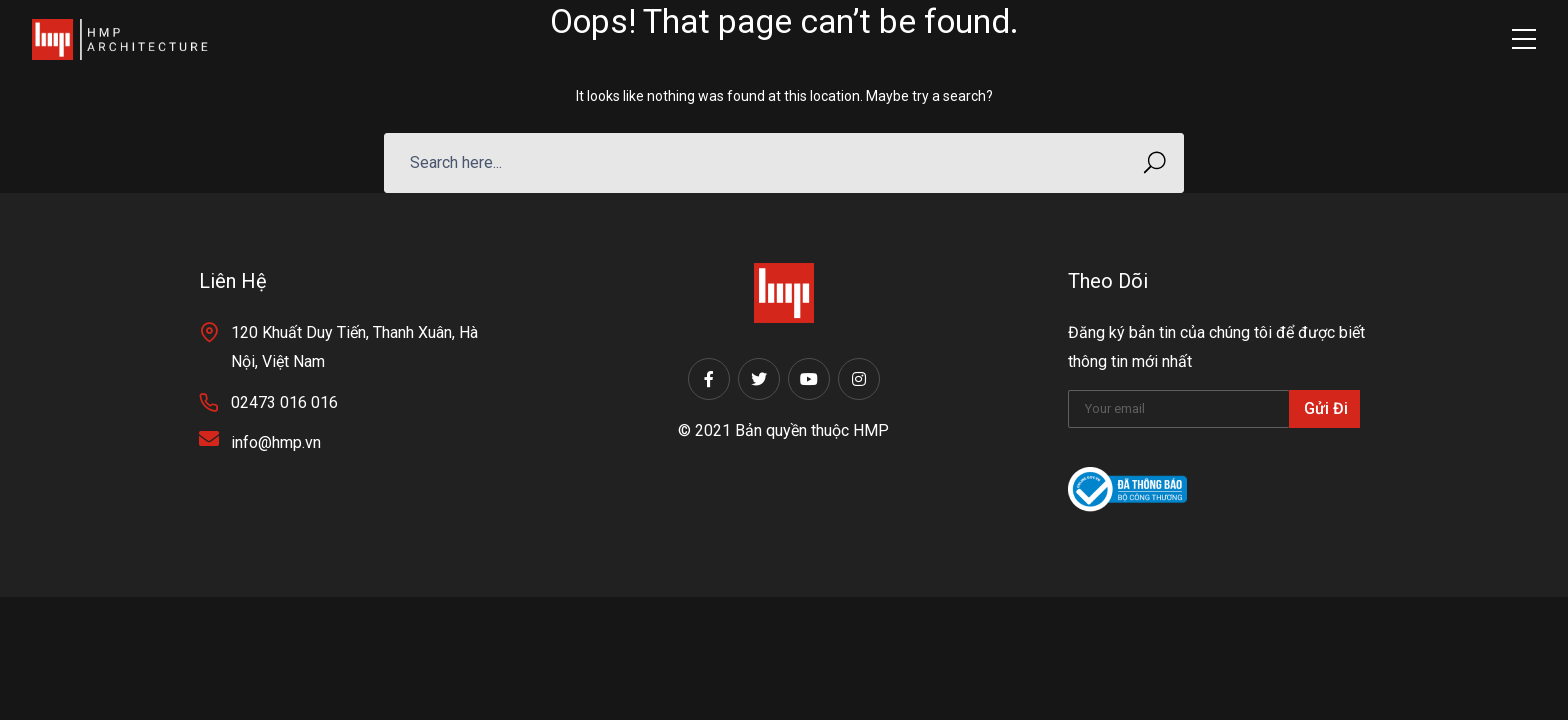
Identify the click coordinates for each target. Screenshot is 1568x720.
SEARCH (1148, 162)
